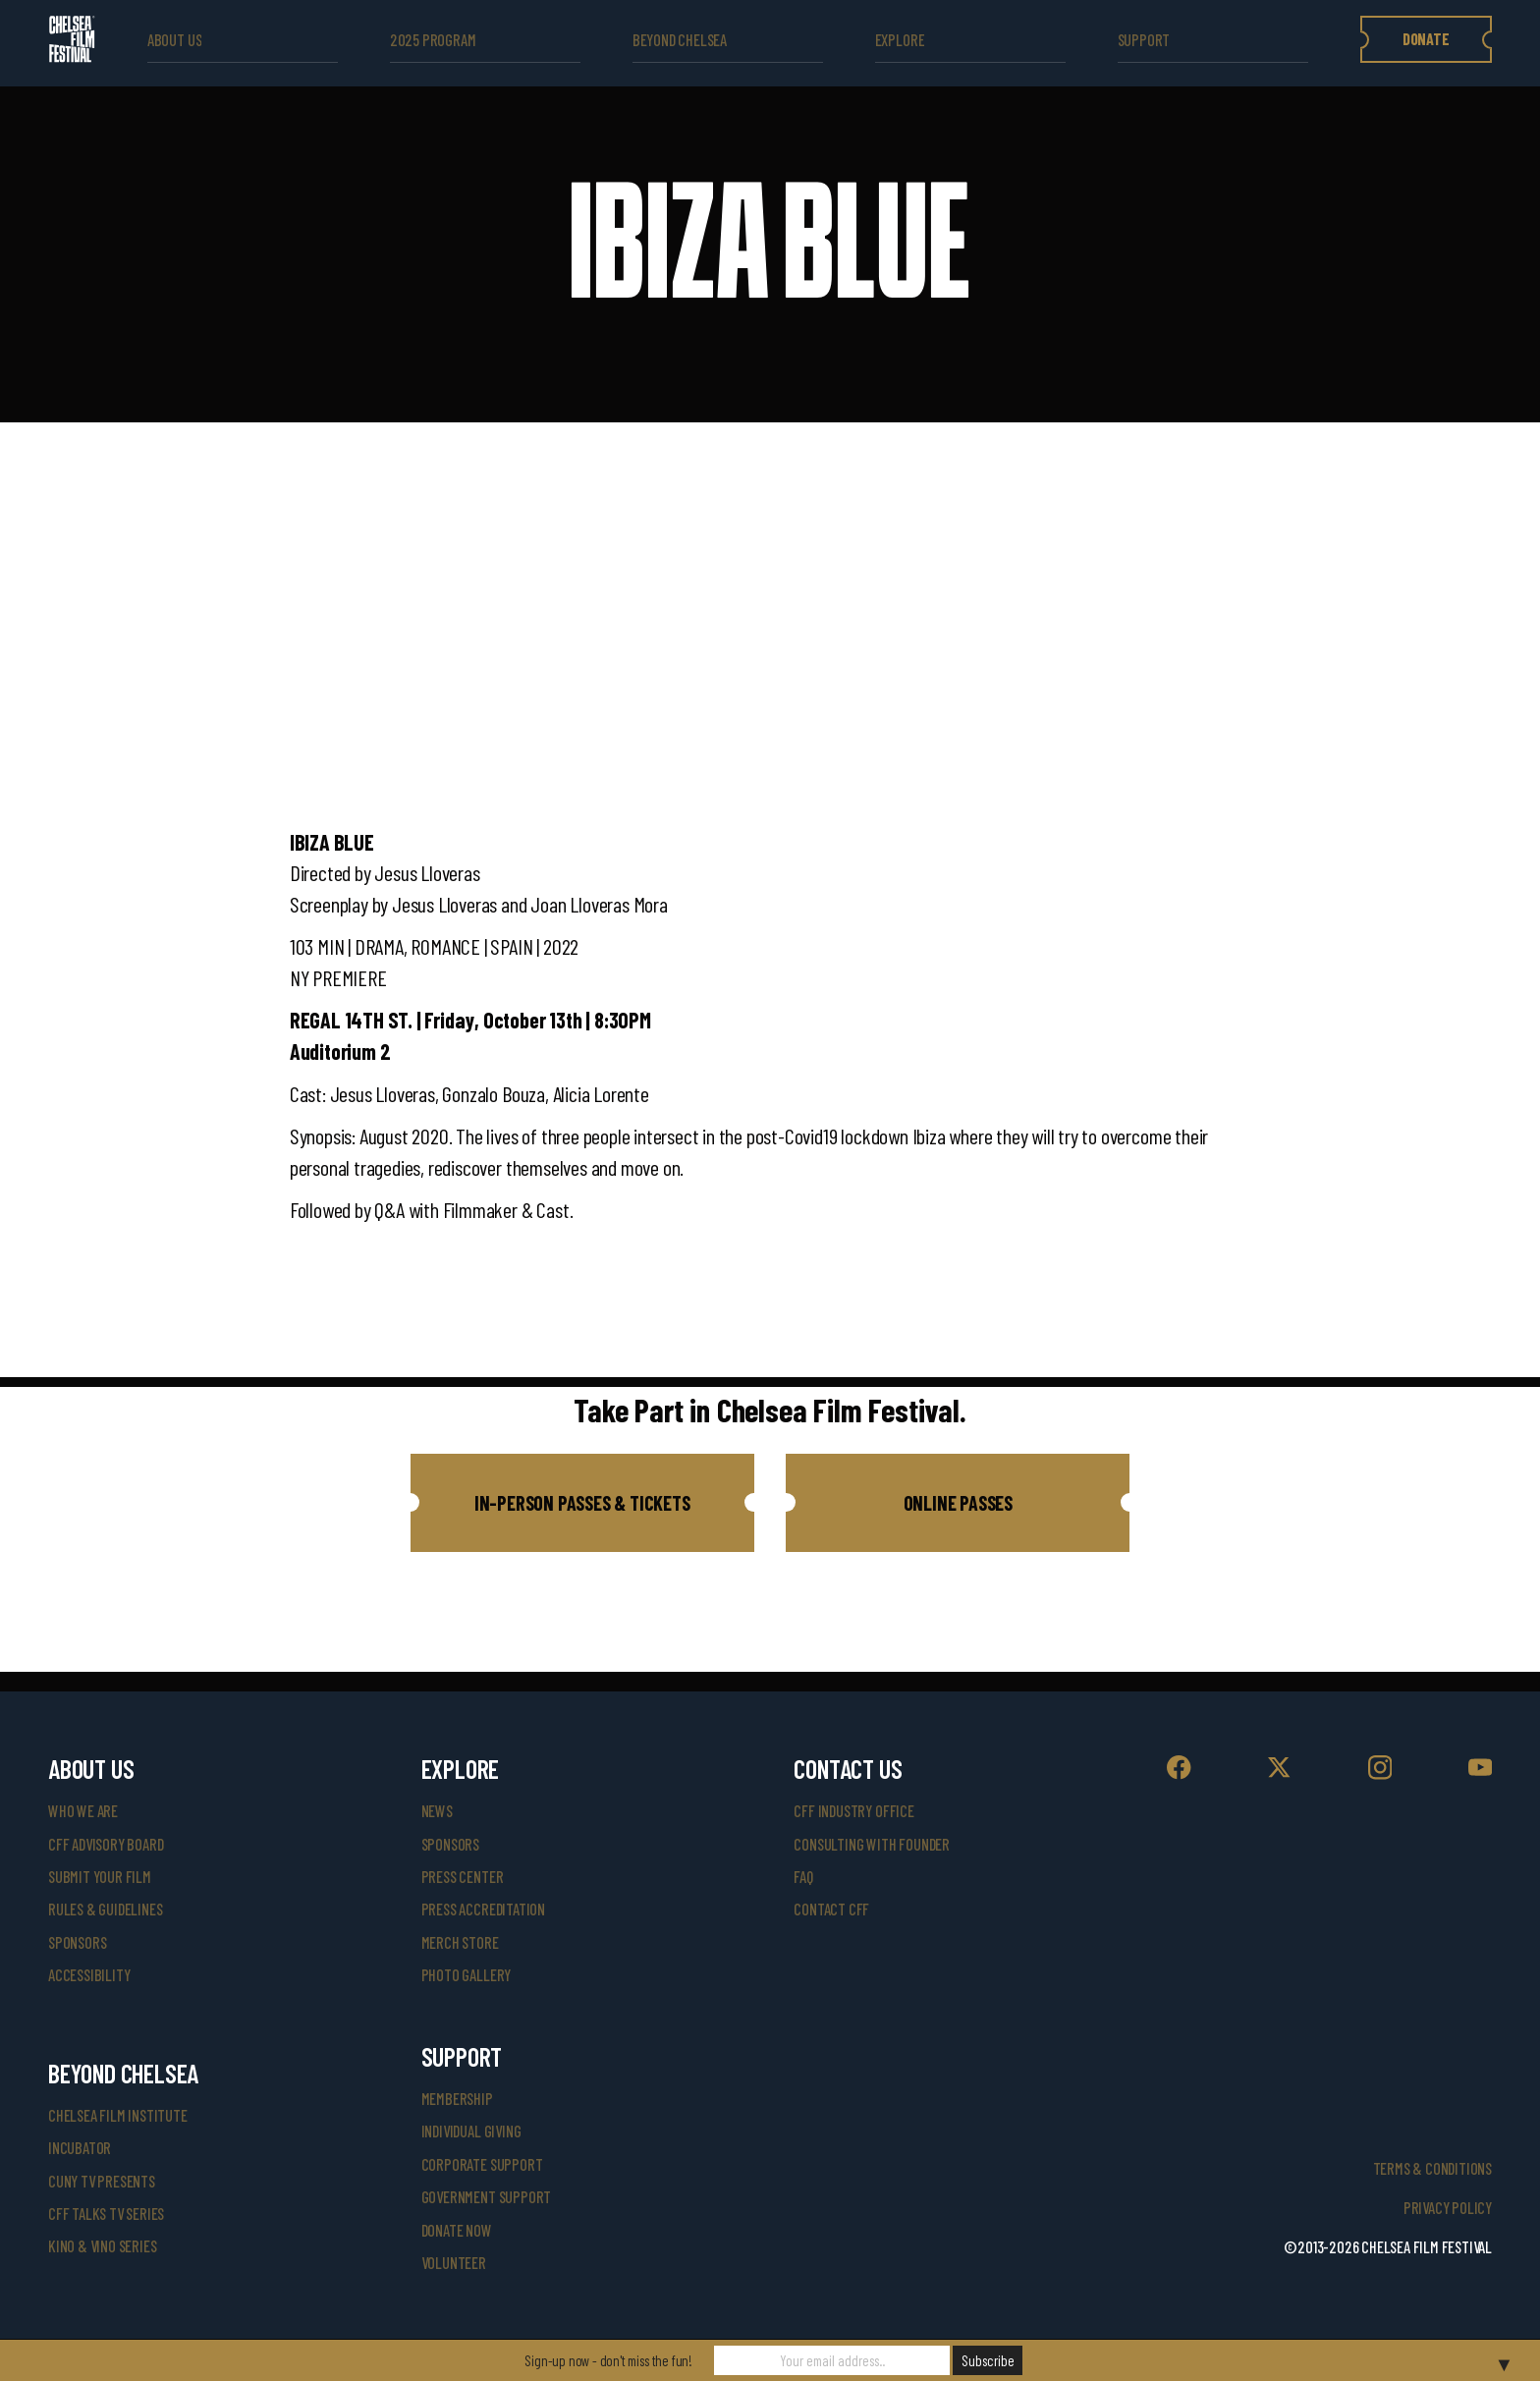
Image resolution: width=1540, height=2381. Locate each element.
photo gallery (466, 1975)
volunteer (453, 2262)
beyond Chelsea (679, 39)
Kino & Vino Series (102, 2246)
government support (486, 2196)
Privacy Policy (1447, 2207)
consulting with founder (872, 1844)
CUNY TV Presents (101, 2181)
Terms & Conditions (1432, 2168)
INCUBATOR (79, 2147)
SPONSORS (450, 1844)
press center (462, 1876)
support (1144, 39)
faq (803, 1876)
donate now (456, 2230)
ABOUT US (174, 39)
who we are (83, 1810)
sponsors (77, 1942)
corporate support (482, 2164)
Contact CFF (831, 1909)
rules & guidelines (105, 1909)
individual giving (471, 2131)
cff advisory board (105, 1844)
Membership (457, 2098)
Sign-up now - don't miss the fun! (608, 2360)
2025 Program (433, 39)
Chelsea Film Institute (118, 2115)
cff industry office (853, 1810)
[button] (582, 1503)
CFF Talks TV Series (106, 2213)
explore (900, 39)
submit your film (99, 1876)
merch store (460, 1942)
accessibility (89, 1975)
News (437, 1810)
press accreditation (483, 1909)
